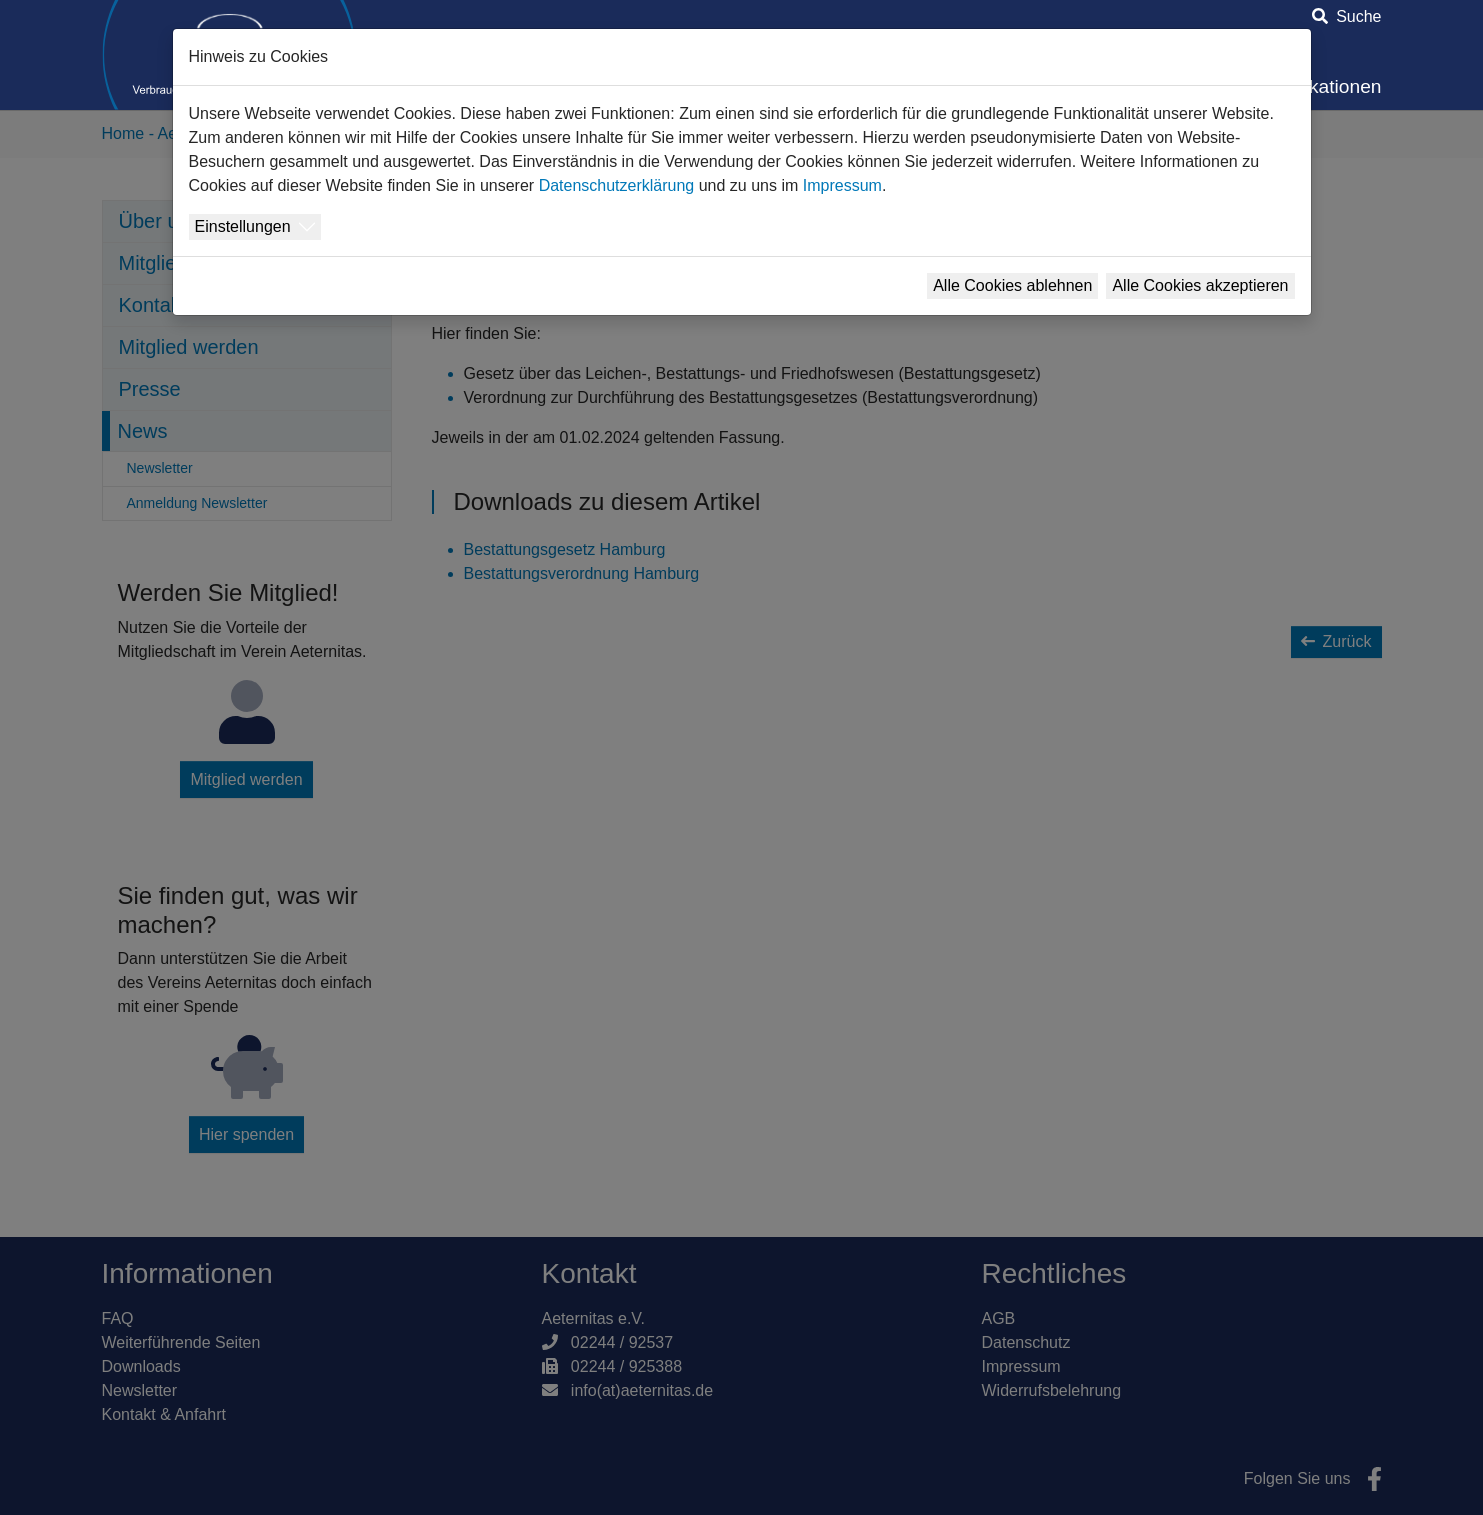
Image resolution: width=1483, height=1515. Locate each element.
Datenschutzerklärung (617, 185)
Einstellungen (243, 226)
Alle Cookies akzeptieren (1200, 285)
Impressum (842, 185)
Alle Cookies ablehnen (1012, 285)
